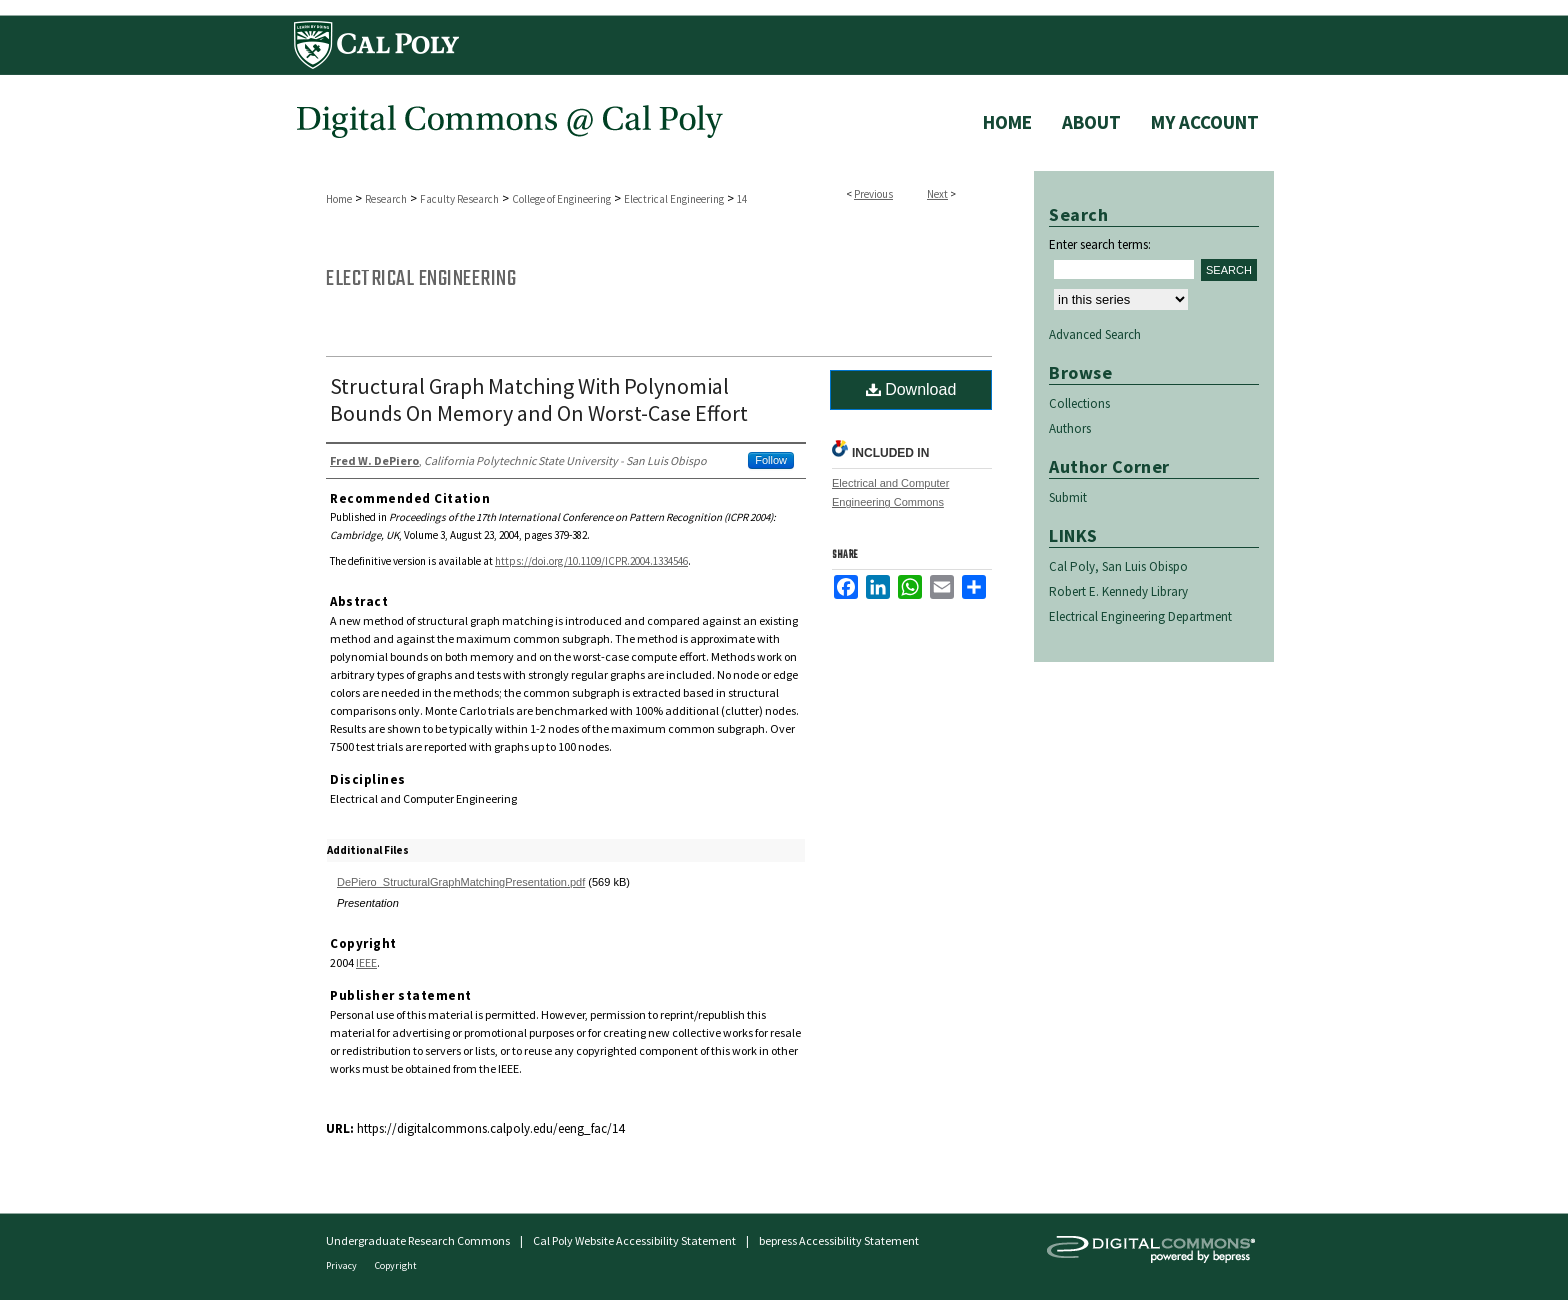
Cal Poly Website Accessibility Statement (634, 1240)
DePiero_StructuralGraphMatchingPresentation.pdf (461, 882)
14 (742, 199)
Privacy (342, 1265)
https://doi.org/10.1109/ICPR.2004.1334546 (591, 561)
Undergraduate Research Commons (418, 1240)
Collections (1079, 403)
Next (937, 194)
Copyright (396, 1265)
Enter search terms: (1100, 244)
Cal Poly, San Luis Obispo (1118, 566)
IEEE (366, 962)
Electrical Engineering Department (1140, 616)
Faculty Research (459, 199)
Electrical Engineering (674, 199)
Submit (1068, 497)
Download (911, 389)
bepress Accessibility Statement (839, 1240)
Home (339, 199)
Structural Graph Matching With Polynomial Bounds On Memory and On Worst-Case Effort (539, 399)
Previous (873, 194)
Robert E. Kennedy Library (1118, 591)
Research (386, 199)
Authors (1070, 428)
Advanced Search (1095, 334)
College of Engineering (561, 199)
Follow (771, 460)
